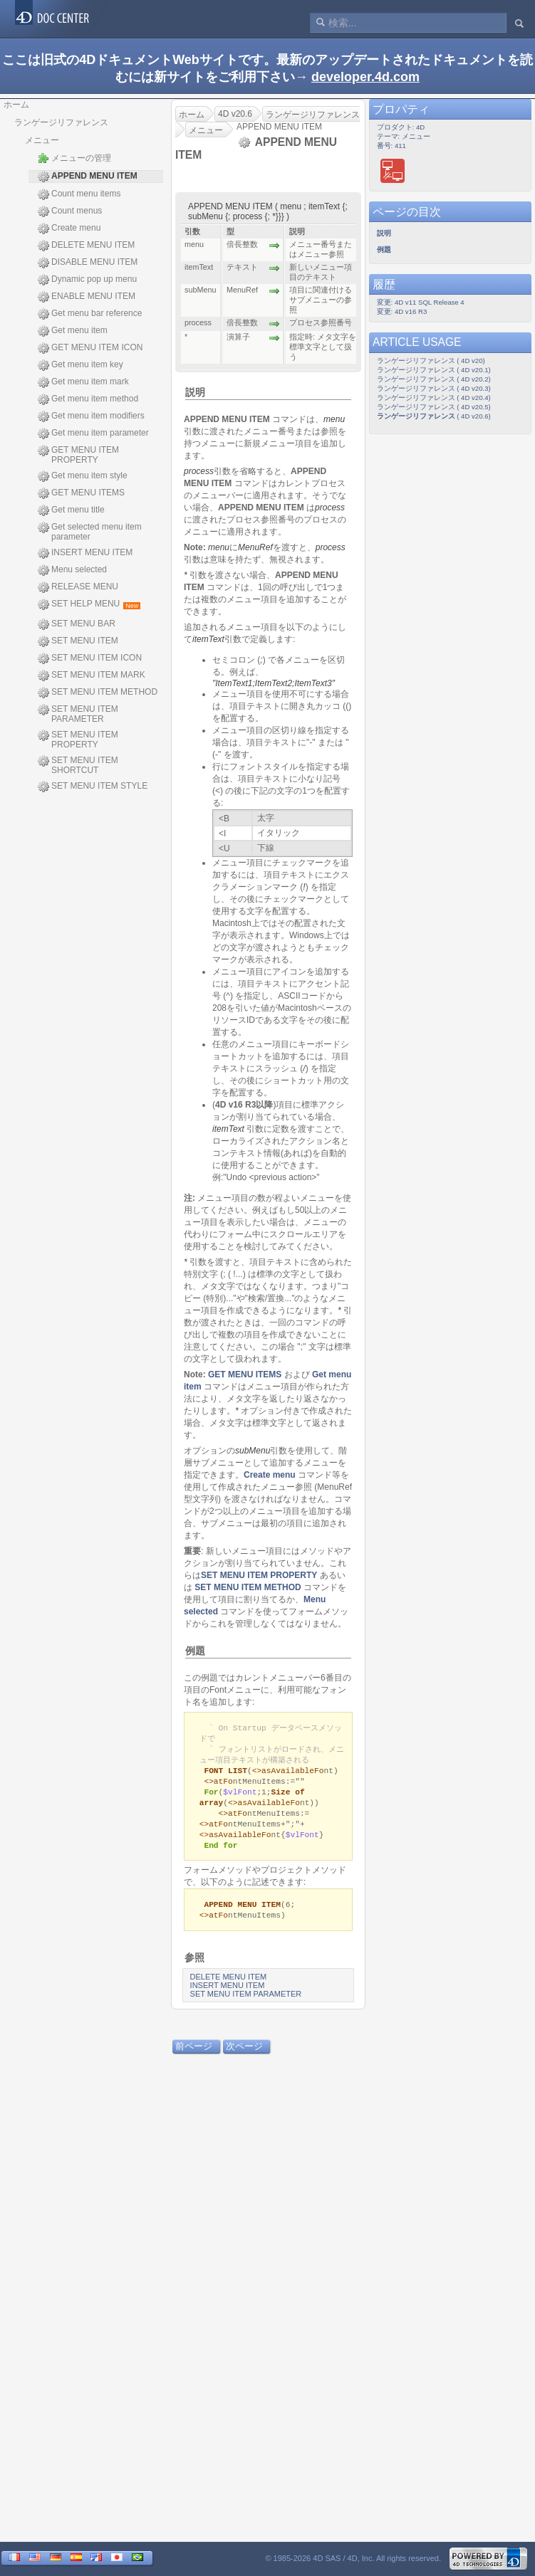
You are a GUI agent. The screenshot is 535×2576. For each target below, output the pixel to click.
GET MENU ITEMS (81, 493)
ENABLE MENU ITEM (86, 297)
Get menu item (73, 331)
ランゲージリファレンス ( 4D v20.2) (434, 379)
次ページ (244, 2056)
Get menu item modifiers (91, 416)
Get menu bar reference (90, 314)
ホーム (16, 105)
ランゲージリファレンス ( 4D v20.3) (434, 388)
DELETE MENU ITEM (86, 245)
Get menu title (71, 510)
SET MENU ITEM (78, 641)
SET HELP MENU (89, 604)
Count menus (70, 211)
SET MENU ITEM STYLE (92, 786)
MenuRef (255, 547)
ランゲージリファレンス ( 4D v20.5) (434, 407)
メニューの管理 (74, 158)
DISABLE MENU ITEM (87, 262)
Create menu (69, 228)
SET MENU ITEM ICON (90, 658)
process (199, 471)
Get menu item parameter (93, 433)
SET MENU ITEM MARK (91, 675)
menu (334, 419)
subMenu (252, 1451)
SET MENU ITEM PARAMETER (78, 714)
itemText (208, 639)
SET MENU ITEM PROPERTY (78, 740)
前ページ (193, 2056)
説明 (195, 392)
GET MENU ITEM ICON (90, 348)
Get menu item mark (83, 382)
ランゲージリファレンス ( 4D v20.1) (434, 370)
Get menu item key (80, 365)
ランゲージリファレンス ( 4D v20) (431, 360)
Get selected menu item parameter (90, 532)
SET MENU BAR (76, 624)
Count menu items (79, 194)
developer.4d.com (365, 77)
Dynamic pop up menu (87, 279)
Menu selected (72, 570)
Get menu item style (83, 476)
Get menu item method (88, 399)
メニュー (42, 140)
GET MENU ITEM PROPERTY (78, 455)
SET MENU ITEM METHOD (97, 692)
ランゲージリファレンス (61, 122)
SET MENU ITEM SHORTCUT (78, 765)
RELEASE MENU (78, 587)
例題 (195, 1650)
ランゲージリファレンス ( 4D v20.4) (434, 397)
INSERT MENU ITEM (85, 553)
